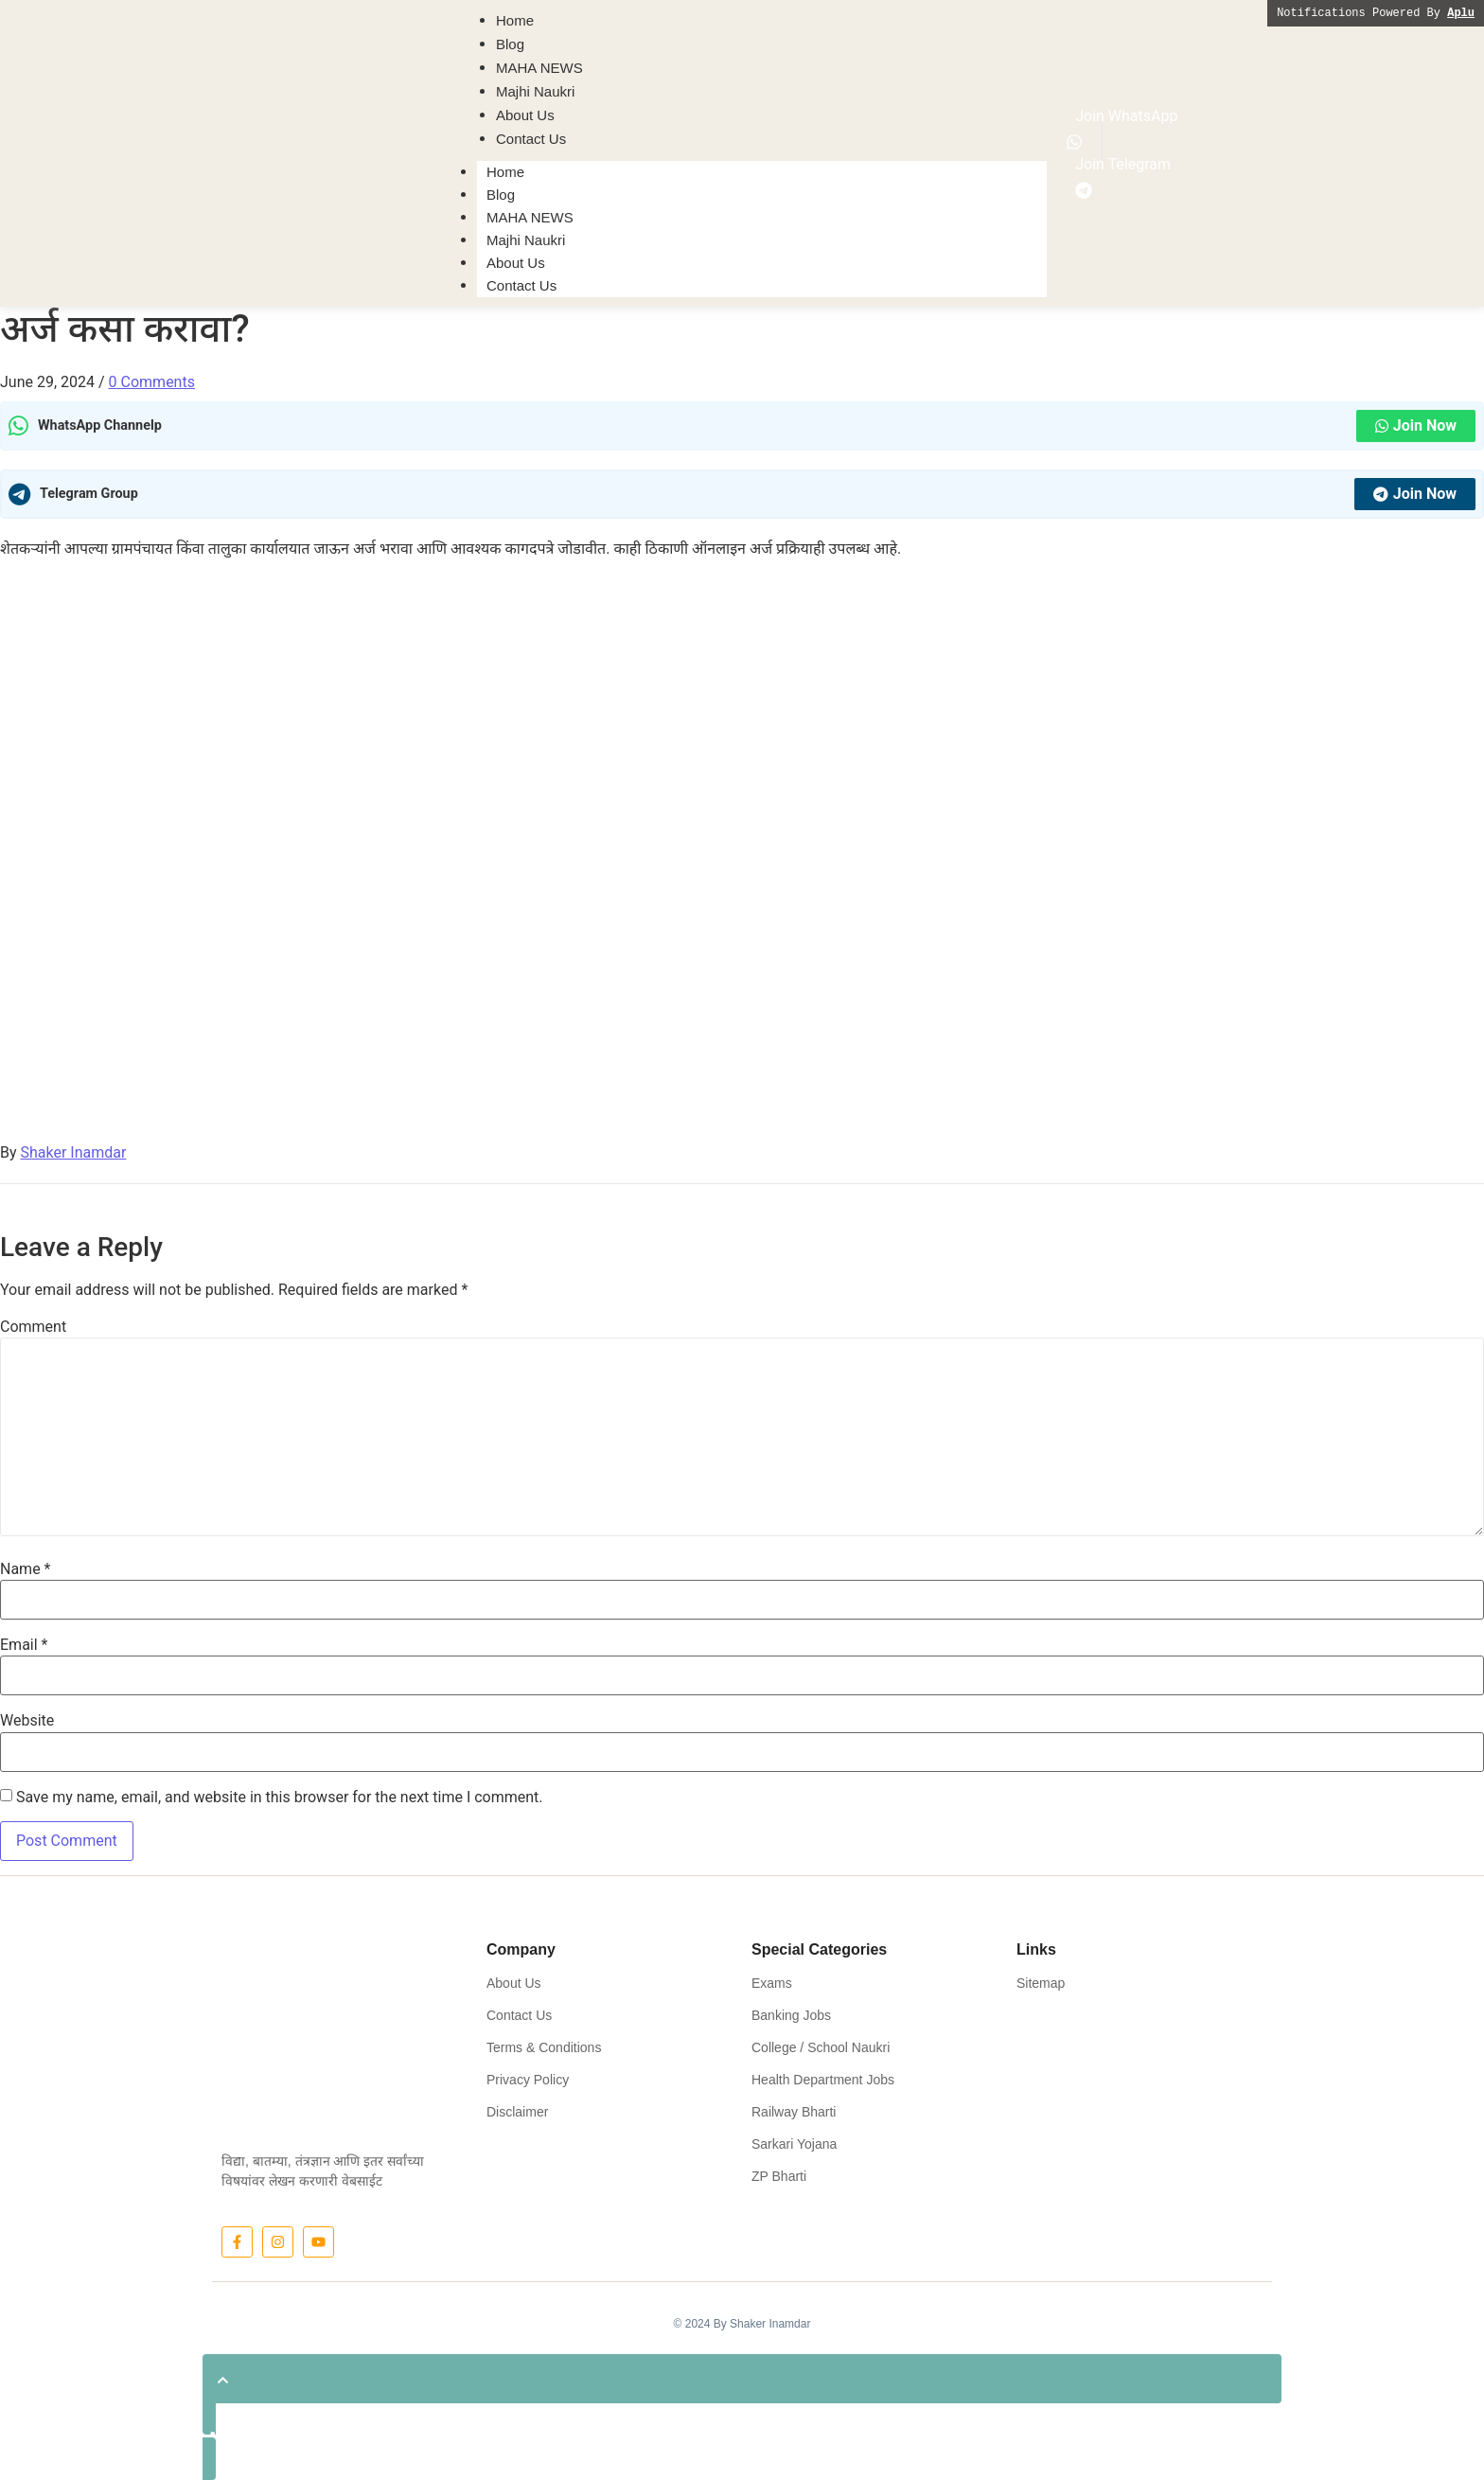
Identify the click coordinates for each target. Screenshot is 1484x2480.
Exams (771, 1983)
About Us (515, 263)
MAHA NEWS (530, 217)
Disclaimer (517, 2111)
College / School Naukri (820, 2047)
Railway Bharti (793, 2111)
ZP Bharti (778, 2176)
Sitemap (1040, 1983)
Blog (500, 194)
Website (27, 1720)
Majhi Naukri (525, 240)
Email (23, 1645)
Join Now (1416, 425)
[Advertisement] (742, 708)
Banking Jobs (791, 2015)
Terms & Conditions (543, 2047)
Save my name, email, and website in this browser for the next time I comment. (279, 1797)
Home (505, 172)
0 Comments (152, 382)
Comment (33, 1327)
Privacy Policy (527, 2079)
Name (25, 1569)
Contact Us (521, 285)
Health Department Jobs (822, 2079)
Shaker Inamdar (74, 1152)
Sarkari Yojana (794, 2144)
